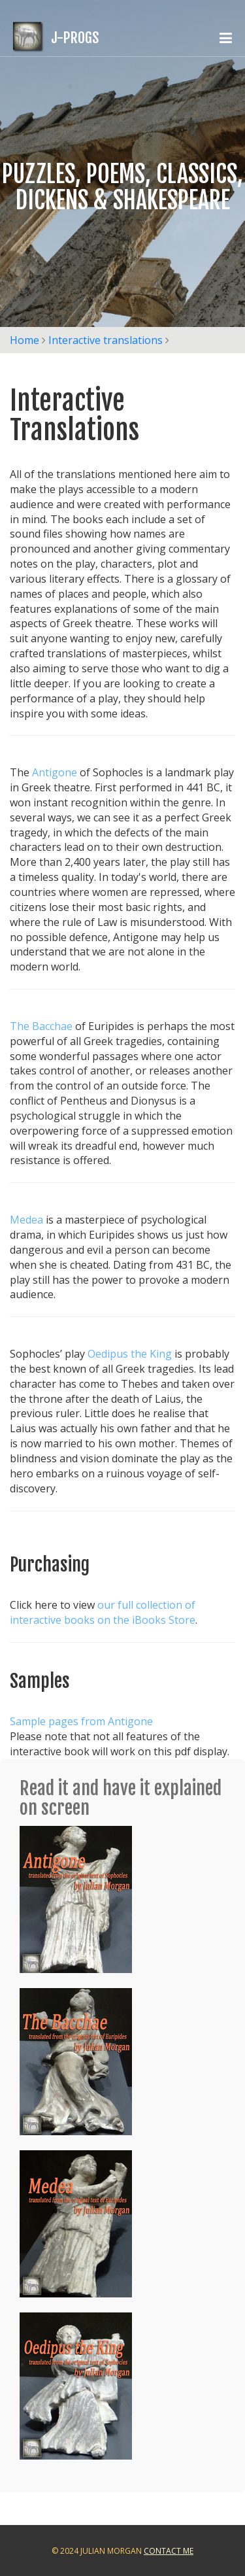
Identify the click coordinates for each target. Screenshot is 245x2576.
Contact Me (168, 2550)
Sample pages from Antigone (81, 1721)
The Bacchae (41, 1026)
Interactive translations (105, 340)
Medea (26, 1219)
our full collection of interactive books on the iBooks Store (102, 1612)
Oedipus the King (130, 1354)
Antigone (54, 772)
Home (24, 340)
